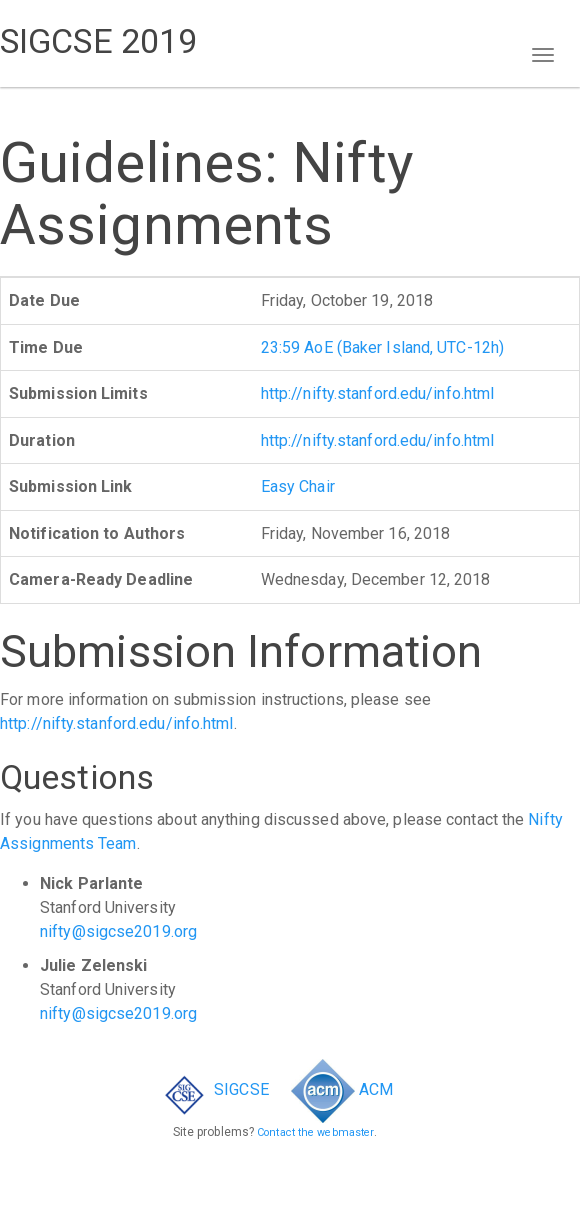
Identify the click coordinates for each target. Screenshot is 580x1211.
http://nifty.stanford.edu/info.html (378, 393)
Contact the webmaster (315, 1132)
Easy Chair (298, 486)
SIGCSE (213, 1089)
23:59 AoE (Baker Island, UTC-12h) (382, 347)
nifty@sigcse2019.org (118, 931)
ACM (342, 1089)
